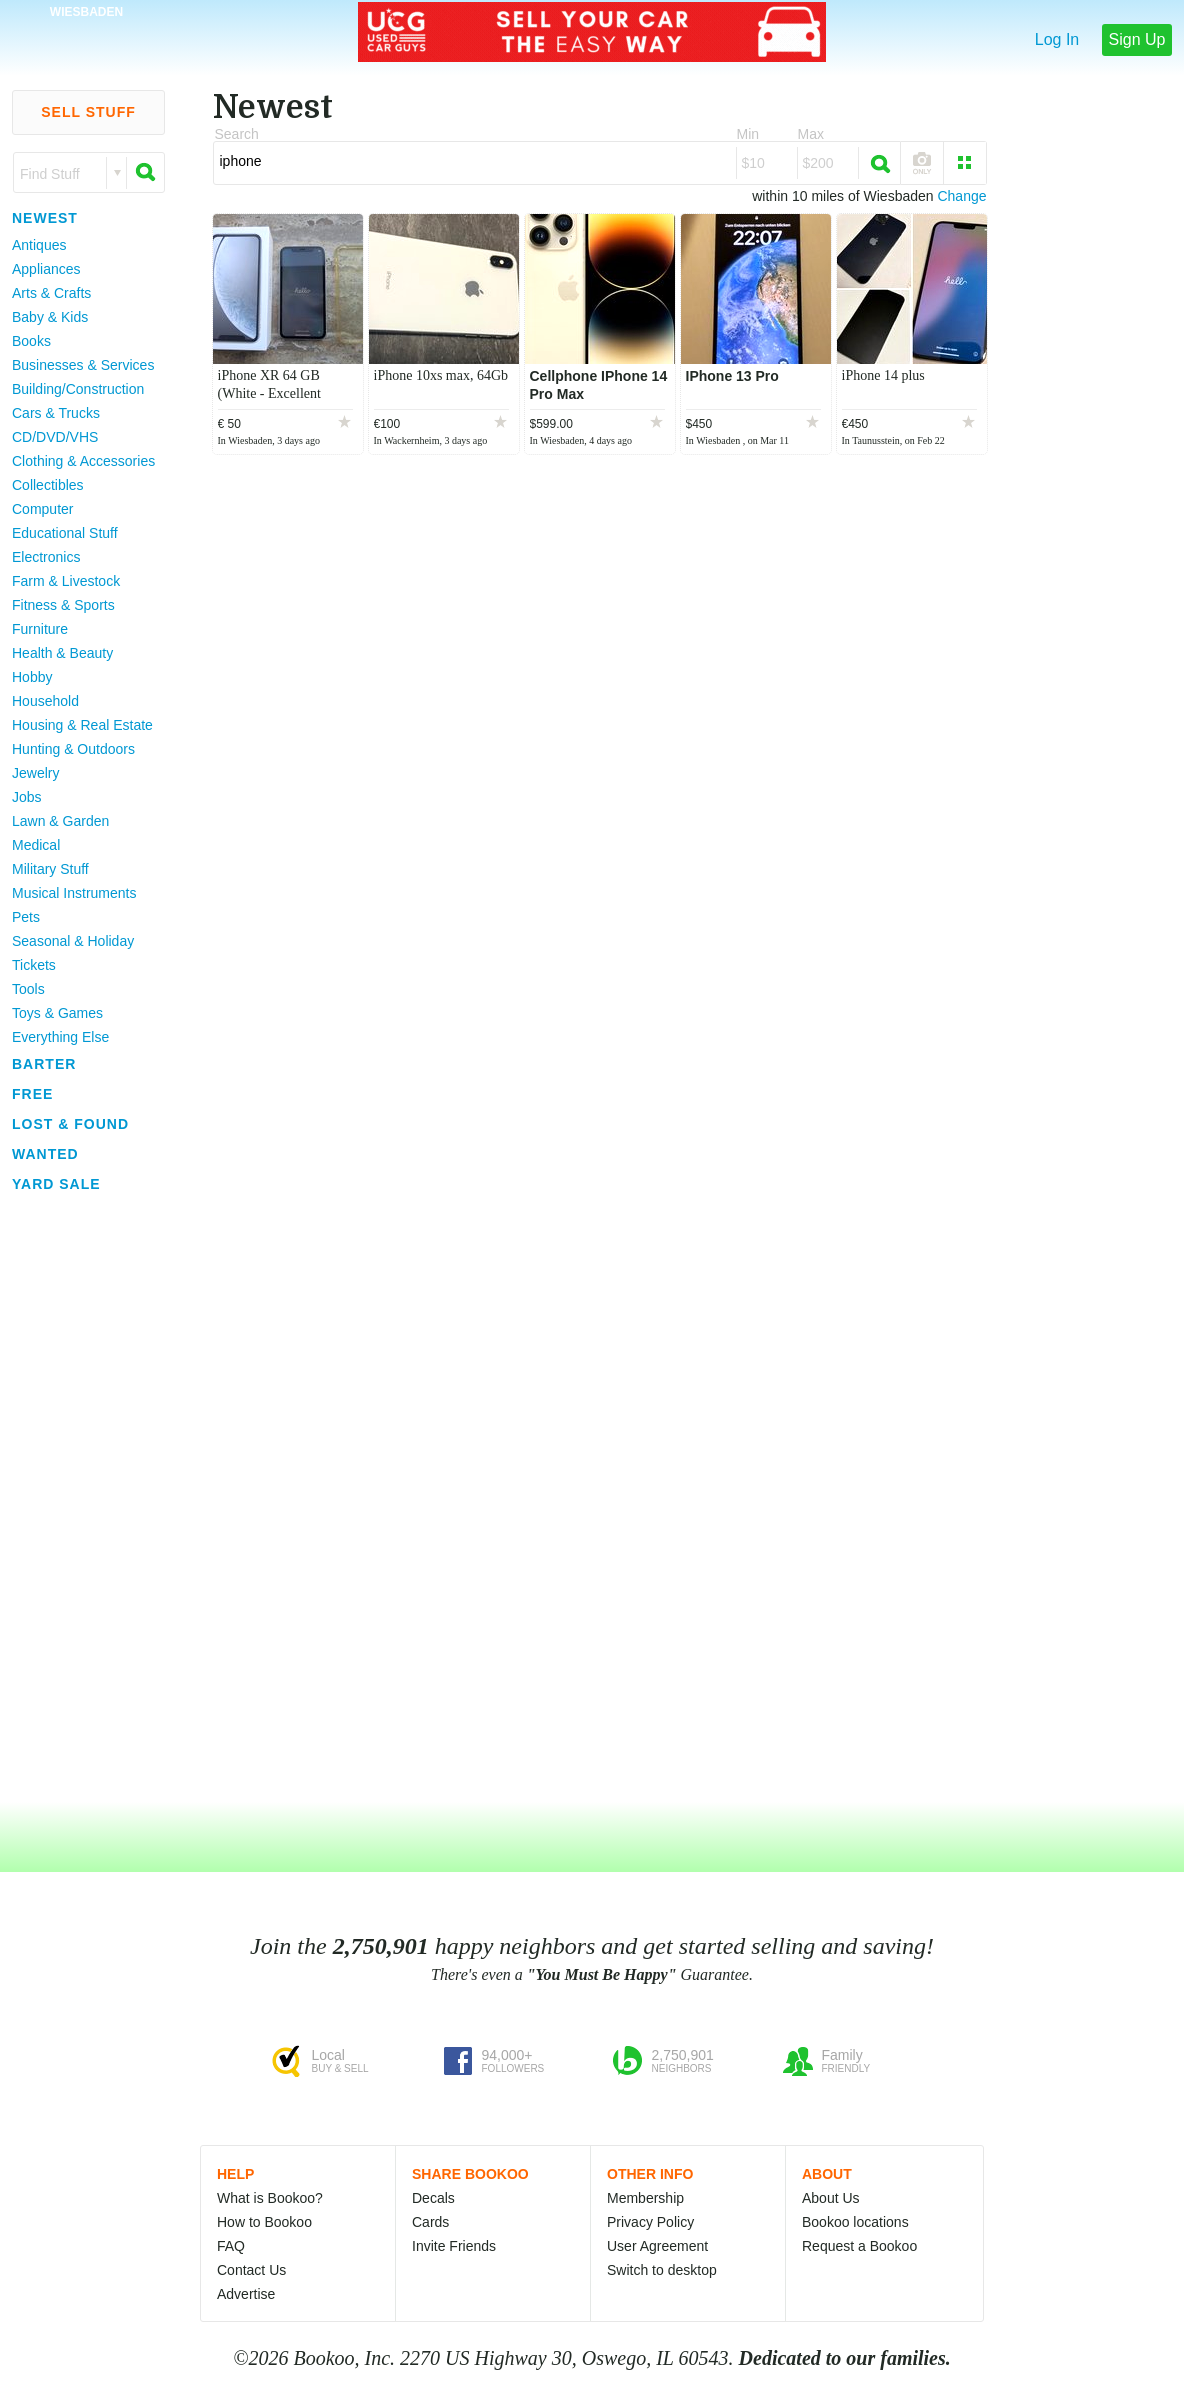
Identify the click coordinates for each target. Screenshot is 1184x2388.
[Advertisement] (80, 1499)
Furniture (40, 629)
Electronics (46, 557)
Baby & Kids (50, 317)
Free (32, 1094)
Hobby (32, 677)
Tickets (34, 965)
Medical (36, 845)
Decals (433, 2198)
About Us (831, 2198)
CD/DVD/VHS (55, 437)
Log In (1057, 39)
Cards (430, 2222)
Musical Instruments (74, 893)
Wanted (45, 1154)
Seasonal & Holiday (73, 941)
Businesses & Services (83, 365)
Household (45, 701)
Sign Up (1137, 39)
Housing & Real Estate (82, 725)
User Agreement (657, 2246)
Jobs (27, 797)
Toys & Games (57, 1013)
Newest (45, 218)
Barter (44, 1064)
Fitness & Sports (63, 605)
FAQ (231, 2246)
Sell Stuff (88, 112)
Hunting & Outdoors (73, 749)
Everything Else (60, 1037)
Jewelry (35, 773)
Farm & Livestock (66, 581)
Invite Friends (454, 2246)
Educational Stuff (65, 533)
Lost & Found (70, 1124)
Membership (645, 2198)
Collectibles (48, 485)
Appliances (46, 269)
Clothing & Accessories (83, 461)
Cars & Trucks (56, 413)
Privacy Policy (650, 2222)
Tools (28, 989)
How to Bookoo (264, 2222)
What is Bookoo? (270, 2198)
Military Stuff (50, 869)
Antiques (39, 245)
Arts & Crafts (51, 293)
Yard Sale (56, 1184)
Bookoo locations (855, 2222)
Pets (26, 917)
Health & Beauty (62, 653)
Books (31, 341)
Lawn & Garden (60, 821)
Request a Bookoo (859, 2246)
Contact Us (251, 2270)
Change (961, 196)
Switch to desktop (662, 2270)
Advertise (246, 2294)
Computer (42, 509)
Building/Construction (78, 389)
